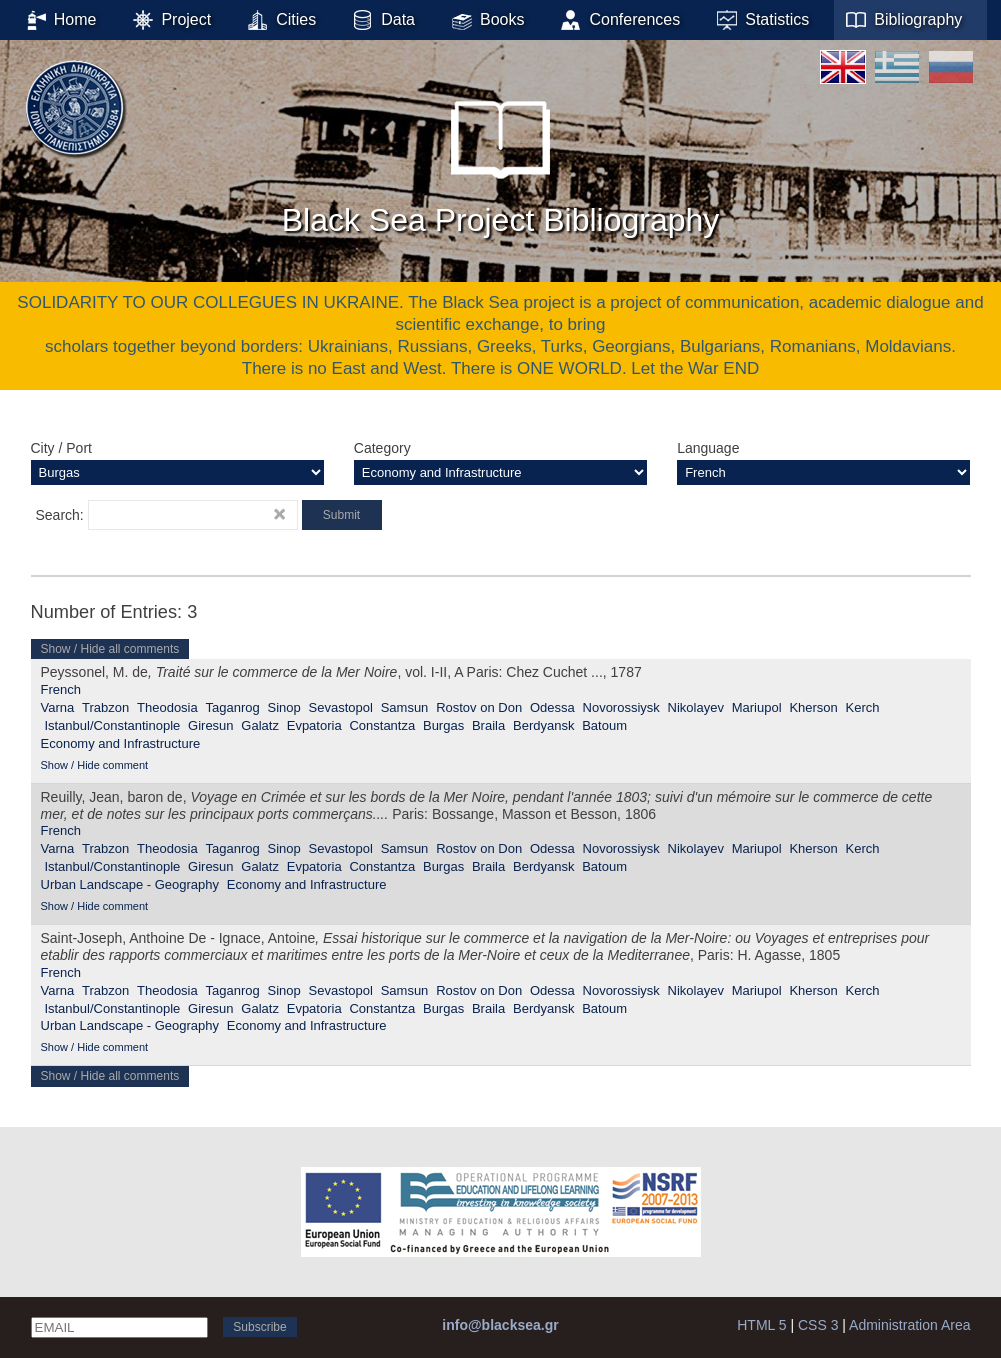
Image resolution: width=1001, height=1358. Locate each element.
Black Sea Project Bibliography (501, 159)
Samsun (405, 707)
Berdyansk (543, 725)
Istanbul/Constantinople (112, 725)
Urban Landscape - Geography (130, 884)
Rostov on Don (479, 707)
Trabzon (105, 707)
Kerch (863, 707)
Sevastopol (341, 707)
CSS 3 (818, 1325)
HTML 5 (761, 1325)
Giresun (211, 725)
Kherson (813, 707)
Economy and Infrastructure (121, 743)
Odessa (552, 707)
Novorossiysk (621, 707)
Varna (58, 707)
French (61, 689)
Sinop (284, 707)
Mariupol (757, 707)
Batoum (604, 725)
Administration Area (909, 1325)
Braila (488, 725)
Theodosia (167, 707)
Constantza (382, 725)
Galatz (260, 725)
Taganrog (233, 707)
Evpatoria (314, 725)
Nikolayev (696, 707)
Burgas (443, 725)
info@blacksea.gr (500, 1325)
